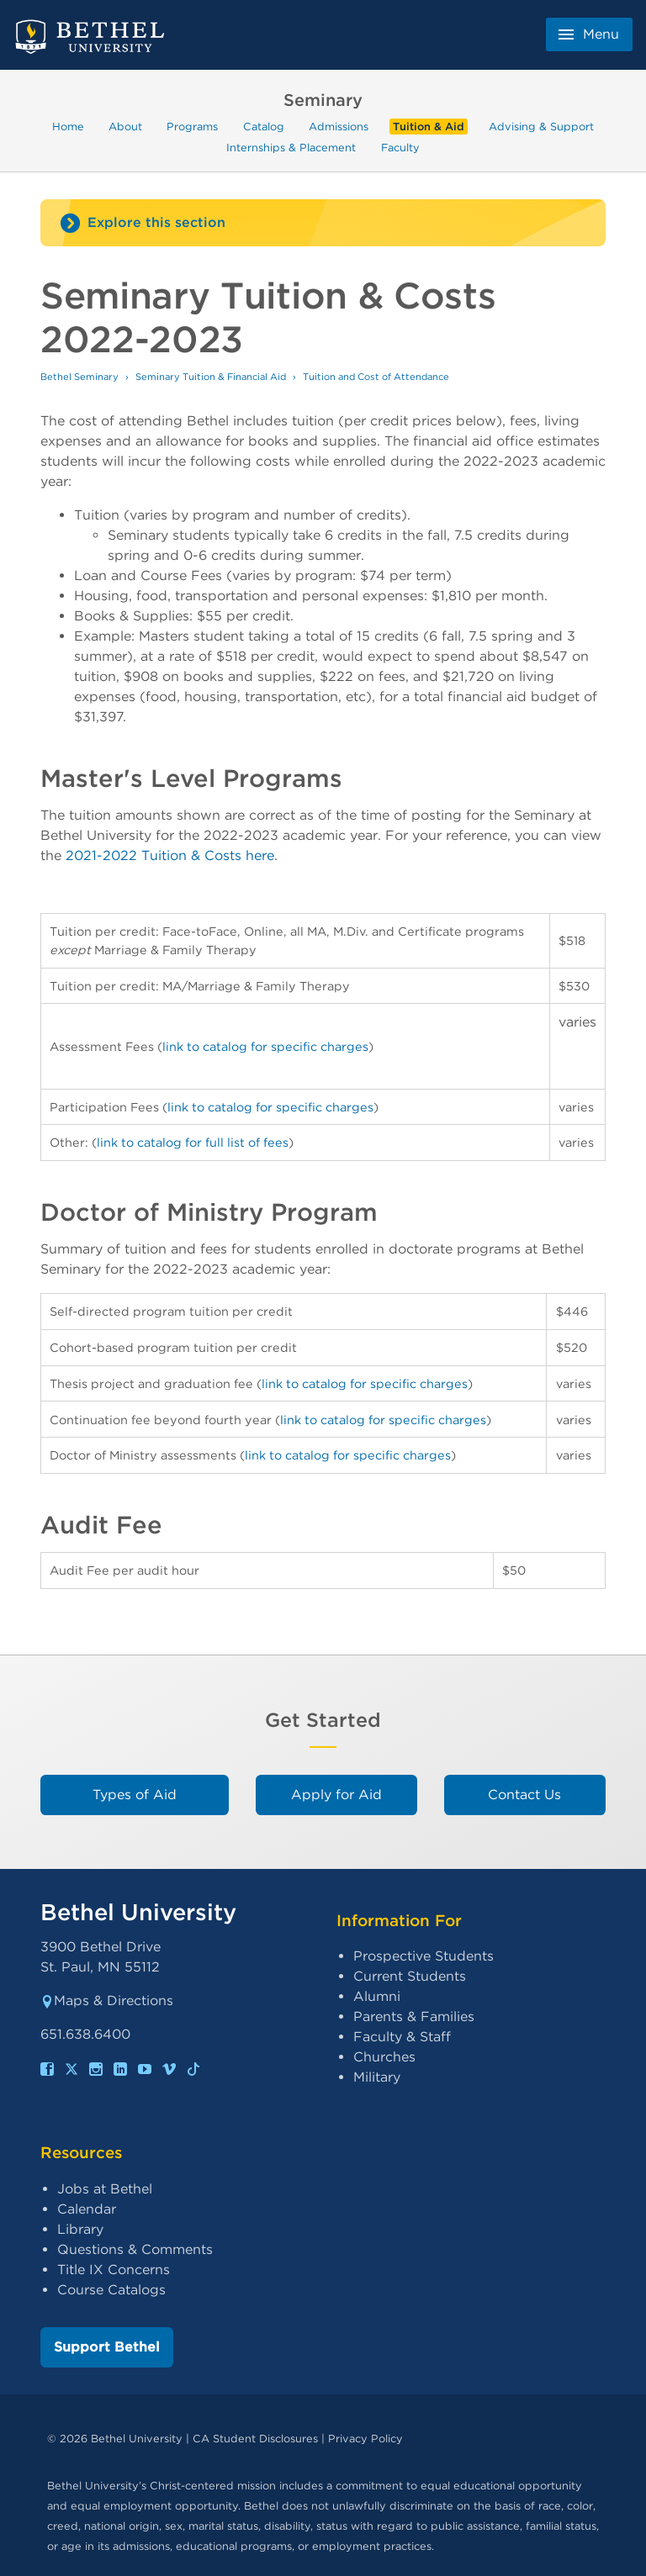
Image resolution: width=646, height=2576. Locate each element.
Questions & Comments (135, 2249)
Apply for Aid (336, 1795)
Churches (384, 2057)
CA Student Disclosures (255, 2438)
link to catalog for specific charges (265, 1046)
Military (376, 2077)
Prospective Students (423, 1956)
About (125, 126)
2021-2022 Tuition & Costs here (170, 855)
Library (80, 2229)
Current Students (409, 1976)
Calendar (86, 2209)
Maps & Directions (106, 2001)
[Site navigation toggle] (323, 222)
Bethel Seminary (79, 377)
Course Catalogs (111, 2290)
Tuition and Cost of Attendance (376, 377)
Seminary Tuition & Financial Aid (210, 377)
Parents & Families (413, 2016)
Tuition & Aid (428, 126)
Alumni (376, 1996)
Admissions (338, 126)
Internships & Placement (291, 146)
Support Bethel (107, 2347)
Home (68, 126)
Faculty (400, 146)
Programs (192, 126)
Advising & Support (541, 126)
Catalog (263, 126)
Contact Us (524, 1795)
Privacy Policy (365, 2438)
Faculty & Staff (402, 2037)
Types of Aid (135, 1795)
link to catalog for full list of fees (193, 1142)
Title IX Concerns (113, 2270)
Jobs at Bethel (104, 2189)
